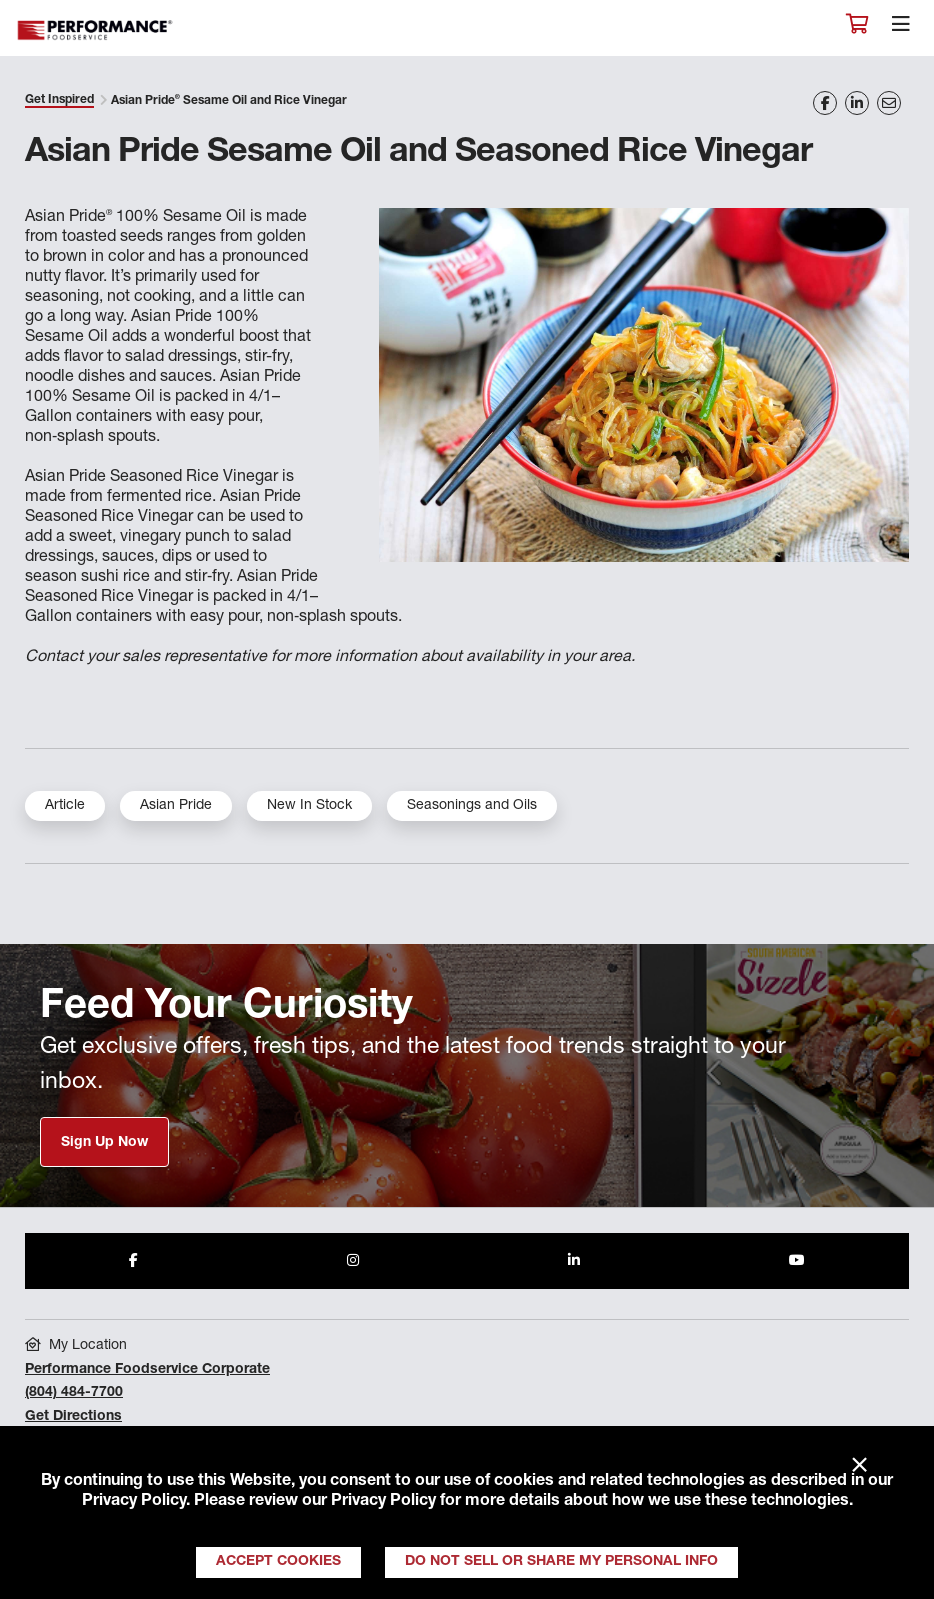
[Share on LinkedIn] (857, 103)
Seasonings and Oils (472, 806)
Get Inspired (59, 100)
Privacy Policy (134, 1502)
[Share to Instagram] (353, 1261)
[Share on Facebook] (825, 103)
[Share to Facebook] (133, 1261)
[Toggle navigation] (901, 29)
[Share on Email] (889, 103)
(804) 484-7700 (74, 1393)
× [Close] (859, 1466)
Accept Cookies (278, 1562)
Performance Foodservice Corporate (147, 1370)
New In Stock (309, 806)
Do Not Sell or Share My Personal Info (561, 1562)
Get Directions (73, 1417)
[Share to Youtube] (797, 1261)
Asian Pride (176, 806)
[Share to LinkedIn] (574, 1261)
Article (65, 806)
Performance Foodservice (96, 30)
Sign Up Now (104, 1143)
